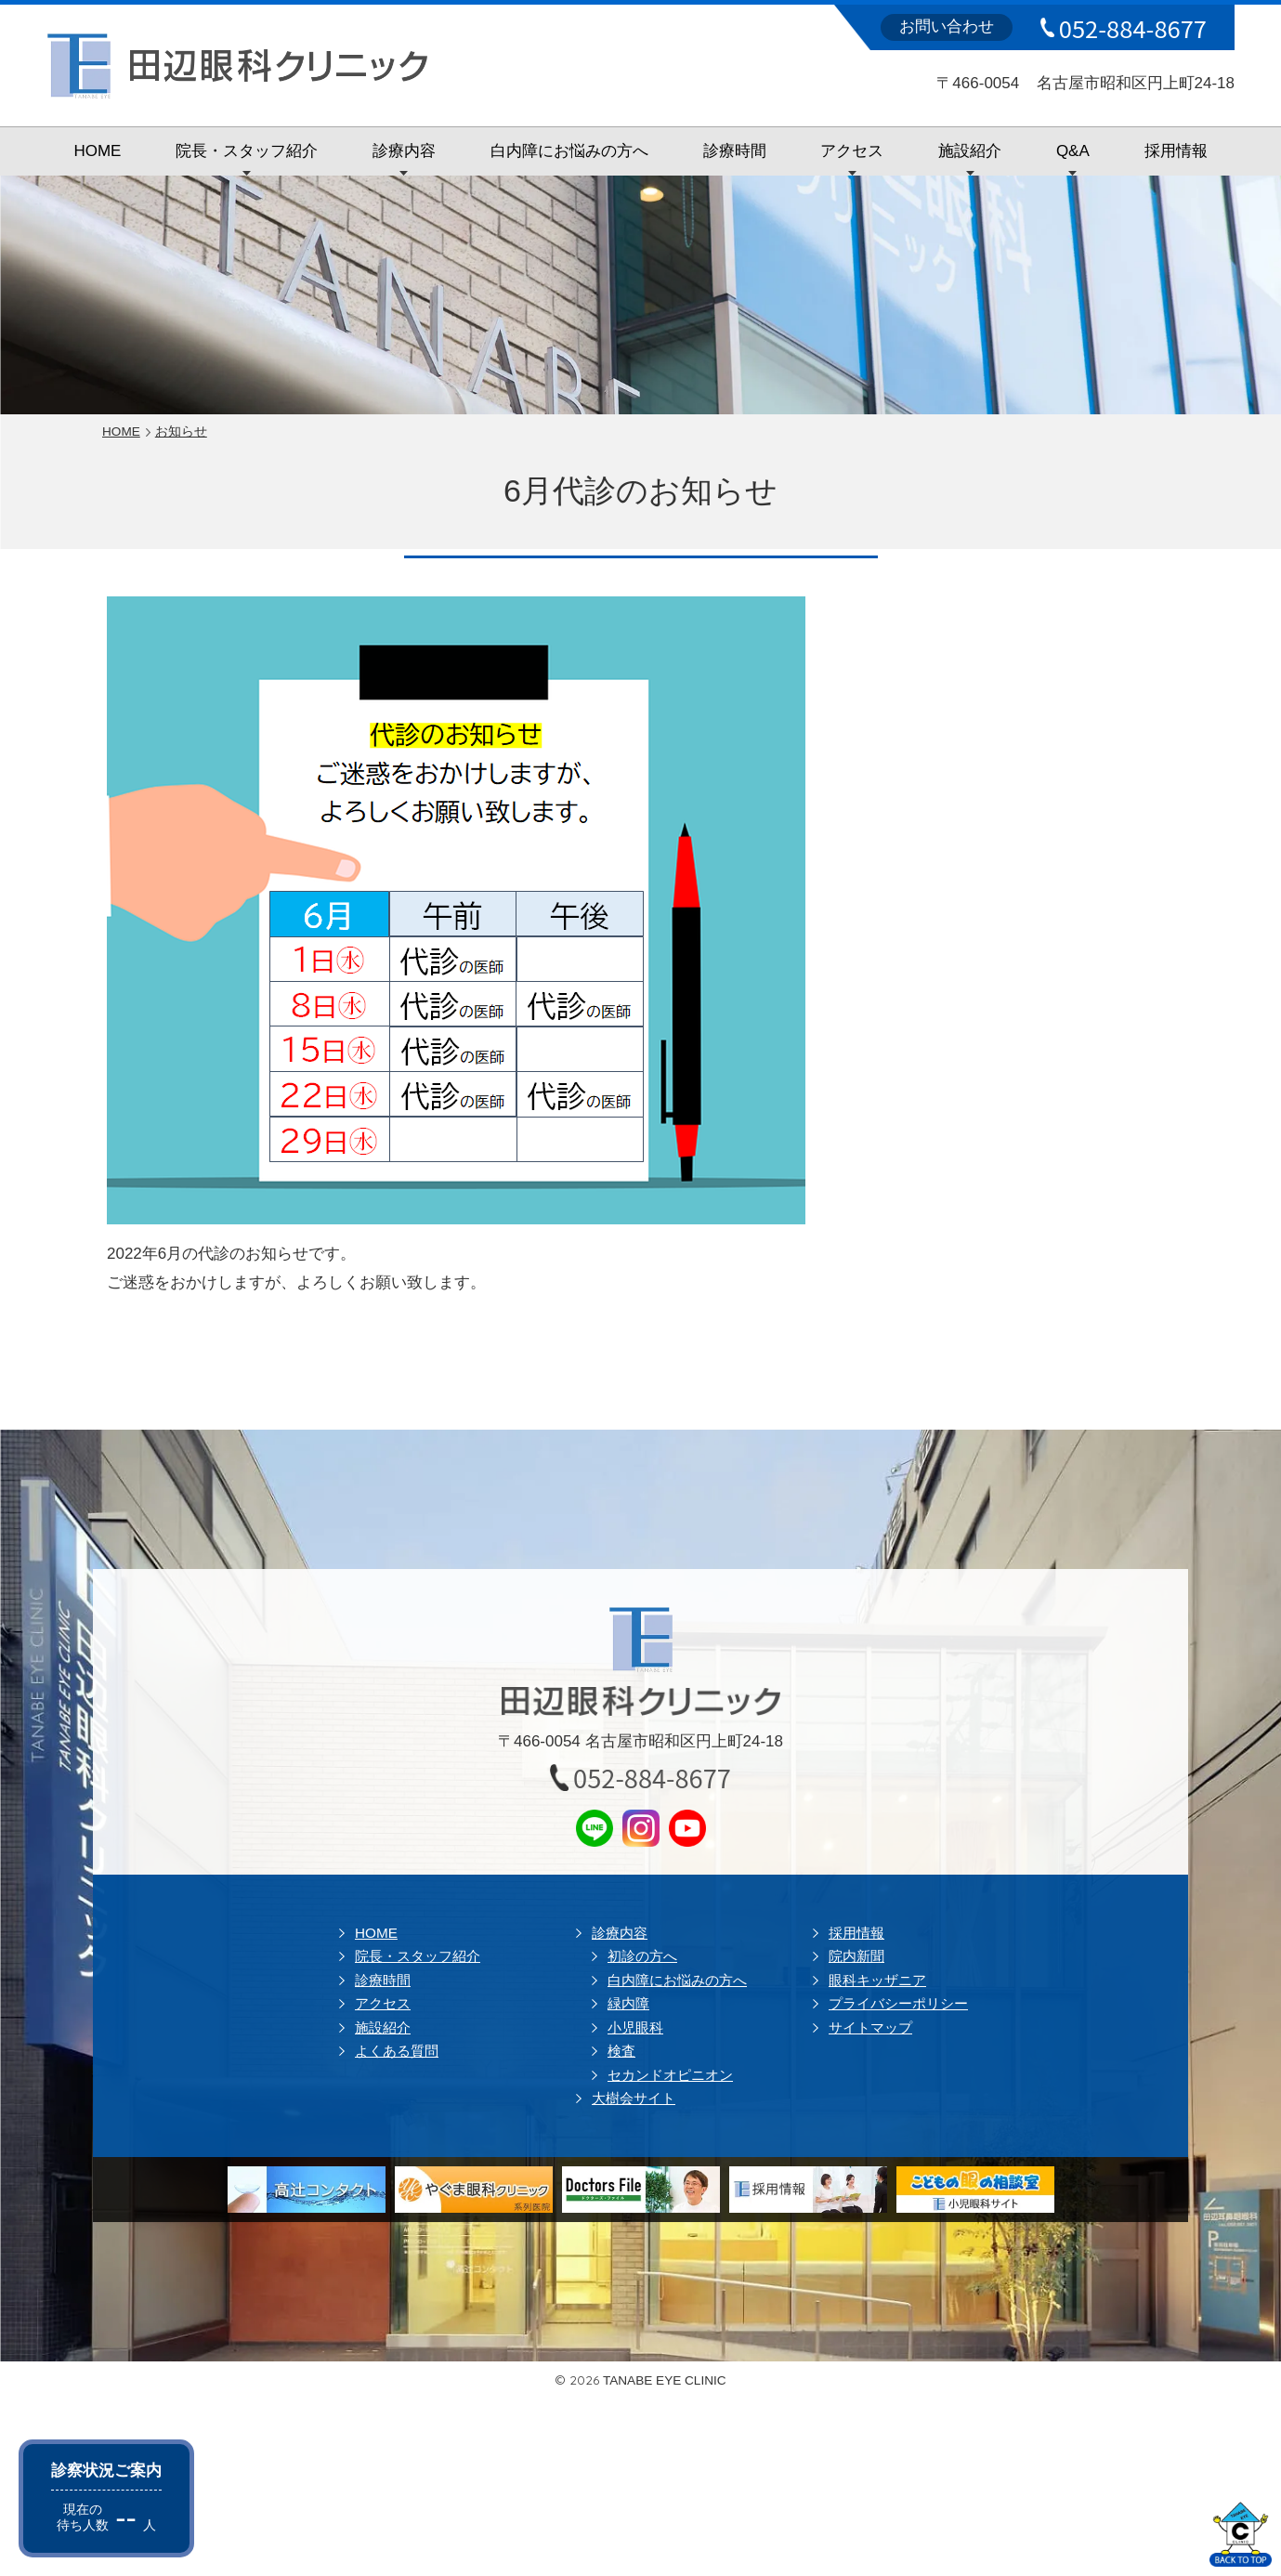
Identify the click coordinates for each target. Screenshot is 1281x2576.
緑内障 (628, 2003)
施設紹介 (969, 151)
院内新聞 (856, 1956)
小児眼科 (635, 2027)
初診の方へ (642, 1956)
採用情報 (1176, 151)
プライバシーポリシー (898, 2003)
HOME (97, 151)
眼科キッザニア (877, 1980)
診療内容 (404, 151)
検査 (621, 2051)
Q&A (1073, 151)
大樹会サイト (633, 2098)
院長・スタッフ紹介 (247, 151)
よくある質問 (396, 2051)
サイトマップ (870, 2027)
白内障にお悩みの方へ (569, 151)
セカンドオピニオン (670, 2075)
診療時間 (734, 151)
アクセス (851, 151)
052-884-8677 (1133, 28)
